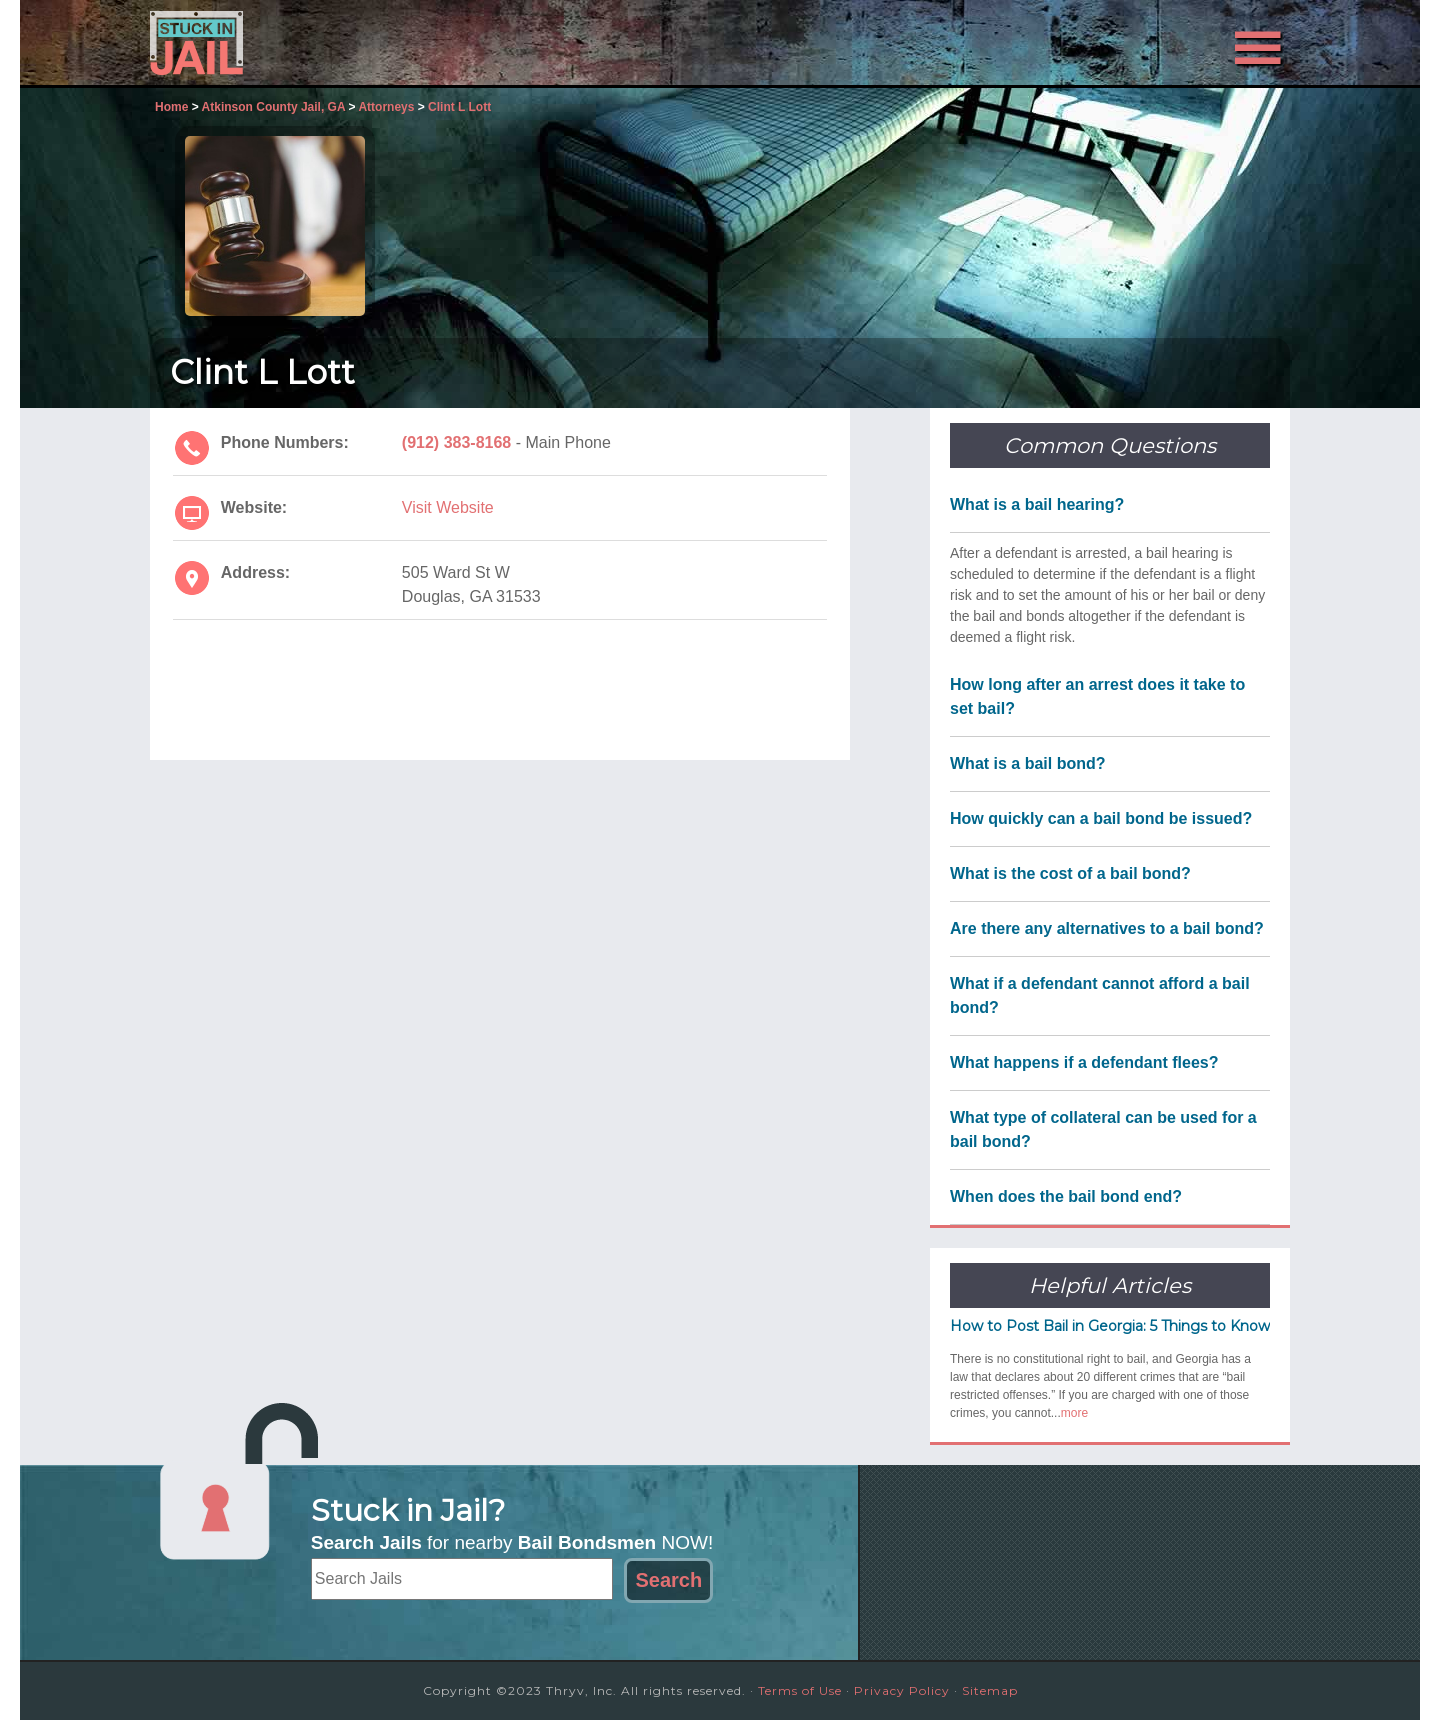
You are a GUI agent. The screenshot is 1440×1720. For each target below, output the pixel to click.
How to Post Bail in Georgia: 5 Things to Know (1110, 1326)
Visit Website (448, 507)
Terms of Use (800, 1690)
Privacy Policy (902, 1690)
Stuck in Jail (330, 43)
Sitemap (990, 1690)
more (1074, 1413)
